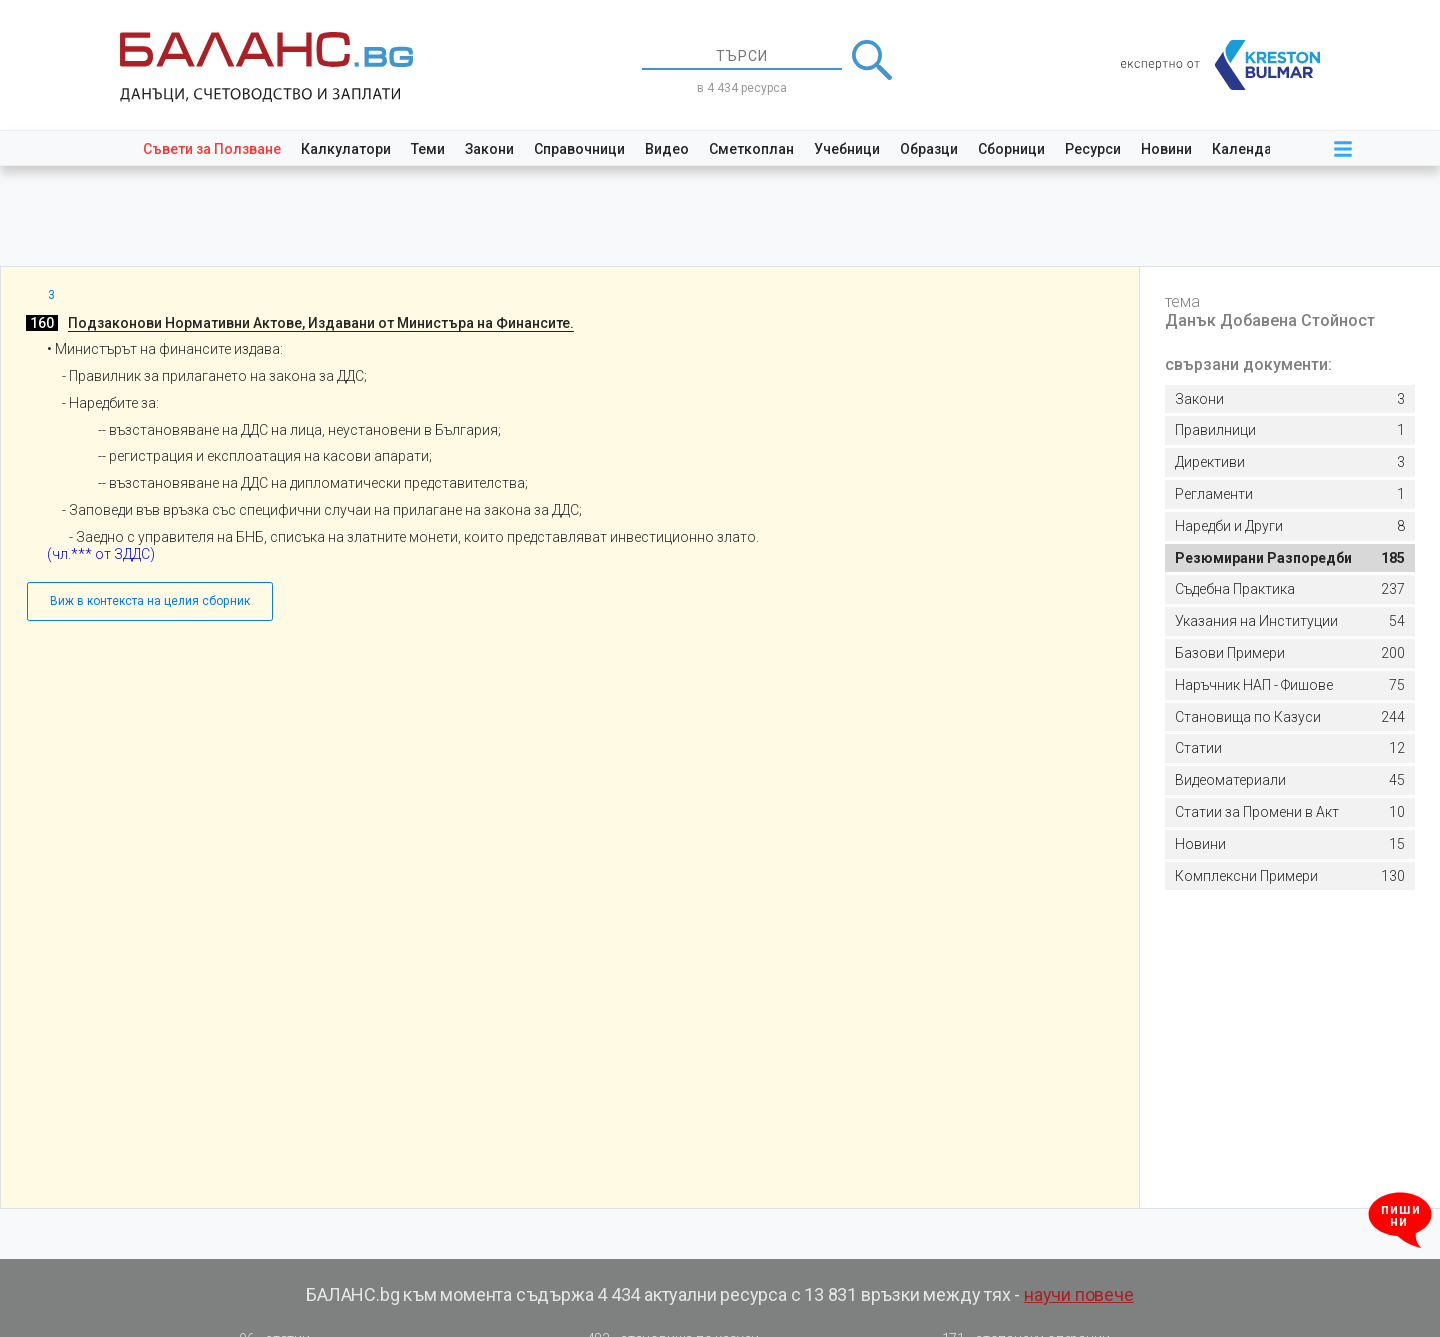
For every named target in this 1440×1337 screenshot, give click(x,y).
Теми (428, 149)
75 (1290, 685)
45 (1290, 780)
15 (1290, 844)
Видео (667, 149)
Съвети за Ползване (212, 149)
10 (1290, 812)
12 (1290, 748)
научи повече (1079, 1294)
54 (1290, 621)
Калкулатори (346, 149)
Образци (929, 149)
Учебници (847, 149)
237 (1290, 589)
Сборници (1011, 149)
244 (1290, 717)
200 (1290, 653)
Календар (1246, 149)
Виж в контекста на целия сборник (150, 601)
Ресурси (1093, 149)
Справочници (579, 149)
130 (1290, 876)
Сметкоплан (751, 149)
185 (1290, 558)
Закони (489, 149)
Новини (1166, 149)
